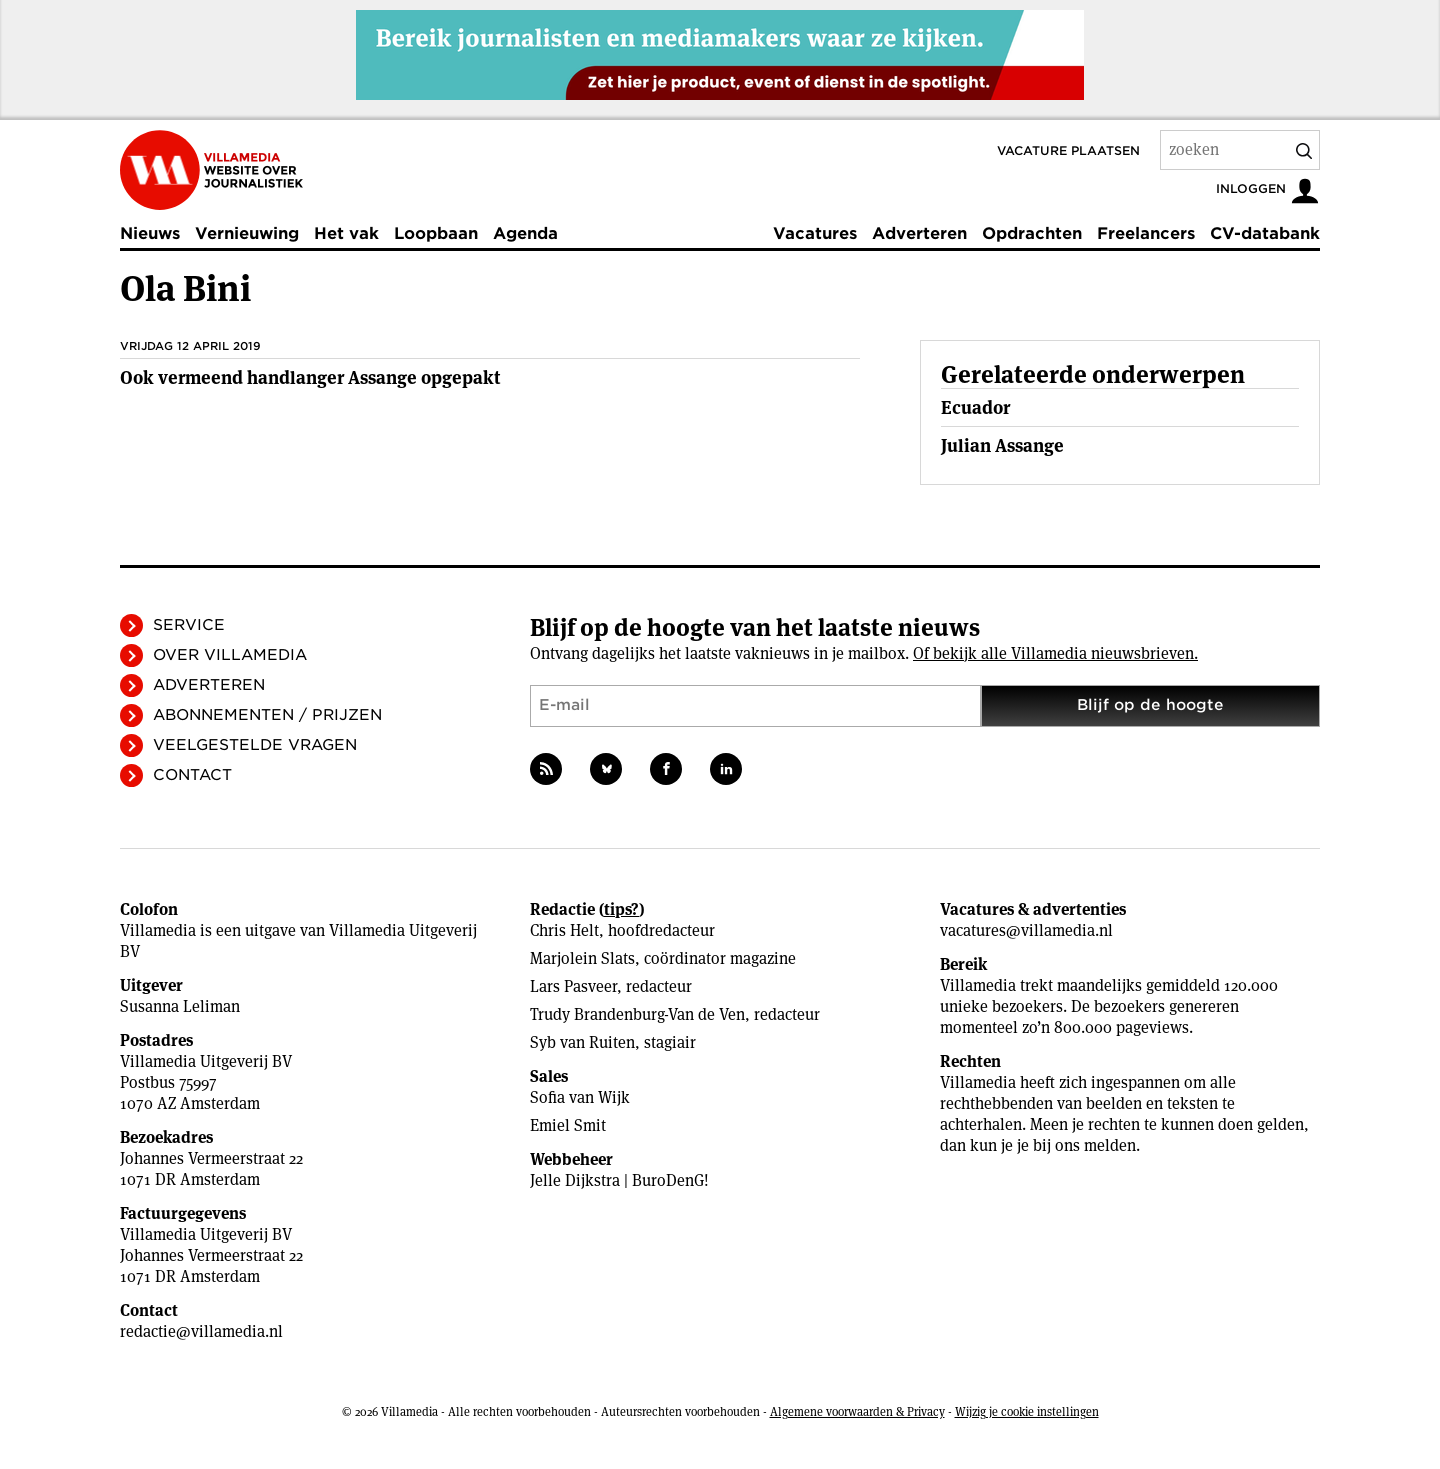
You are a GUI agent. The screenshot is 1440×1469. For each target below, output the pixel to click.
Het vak (346, 233)
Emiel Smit (568, 1125)
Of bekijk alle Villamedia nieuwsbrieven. (1055, 653)
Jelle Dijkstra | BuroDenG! (619, 1180)
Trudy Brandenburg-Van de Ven (637, 1014)
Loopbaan (436, 233)
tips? (621, 909)
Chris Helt (564, 930)
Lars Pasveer (573, 986)
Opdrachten (1032, 233)
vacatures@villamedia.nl (1026, 930)
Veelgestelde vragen (255, 745)
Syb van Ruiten (582, 1042)
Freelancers (1146, 233)
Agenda (525, 233)
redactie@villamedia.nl (201, 1331)
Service (189, 625)
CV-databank (1265, 233)
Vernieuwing (247, 233)
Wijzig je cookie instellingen (1027, 1411)
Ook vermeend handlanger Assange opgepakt (310, 377)
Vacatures (815, 233)
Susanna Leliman (180, 1006)
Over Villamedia (230, 655)
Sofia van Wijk (580, 1097)
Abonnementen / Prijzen (267, 715)
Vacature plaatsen (1068, 150)
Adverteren (919, 233)
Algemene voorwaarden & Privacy (857, 1411)
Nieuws (150, 233)
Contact (192, 775)
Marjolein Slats (582, 958)
